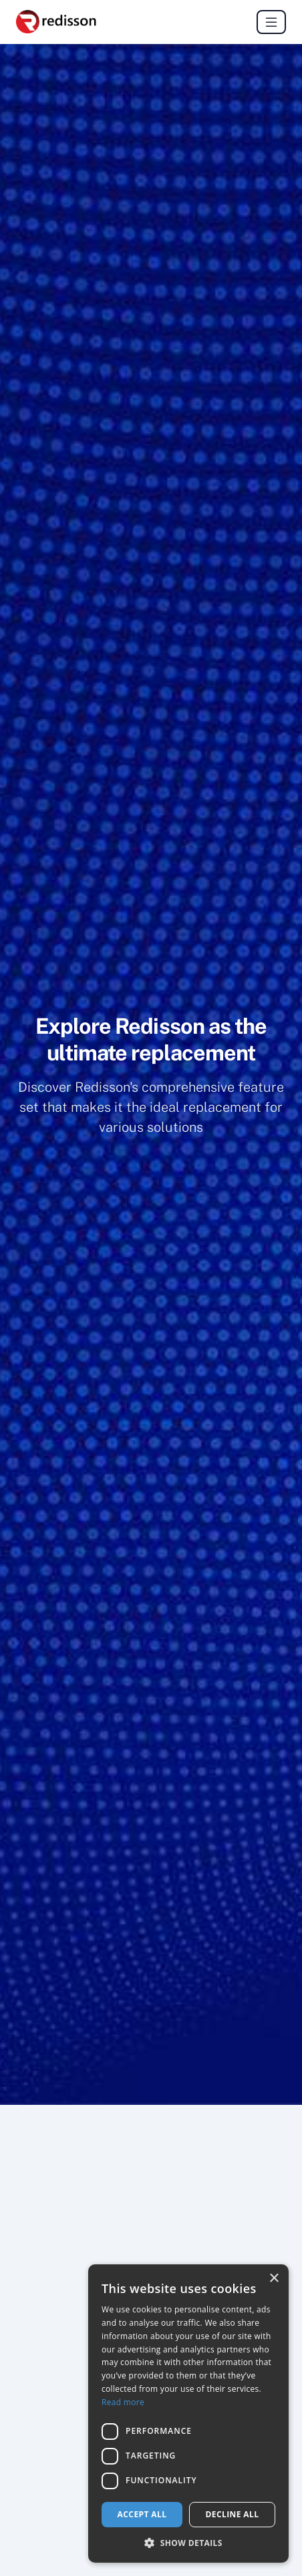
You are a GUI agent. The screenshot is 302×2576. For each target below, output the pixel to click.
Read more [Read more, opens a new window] (123, 2402)
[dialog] (188, 2413)
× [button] (274, 2279)
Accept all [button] (142, 2514)
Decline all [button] (232, 2514)
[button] (188, 2542)
